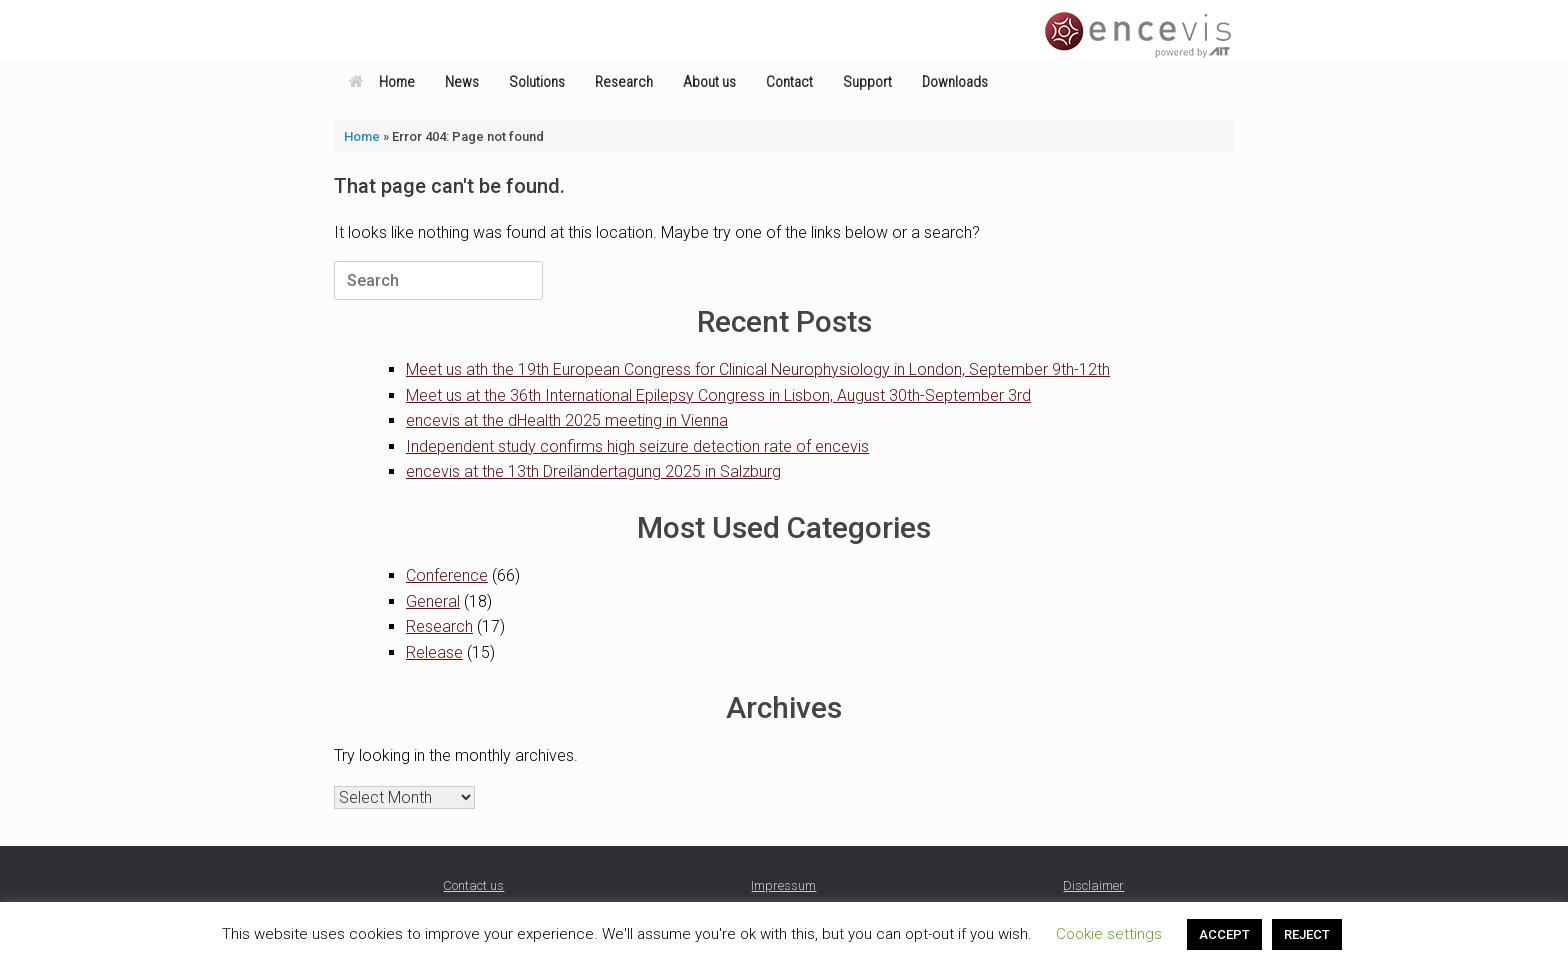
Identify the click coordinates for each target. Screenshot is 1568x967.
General (433, 601)
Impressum (783, 885)
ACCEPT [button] (1224, 934)
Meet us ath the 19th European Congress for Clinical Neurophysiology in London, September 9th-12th (758, 369)
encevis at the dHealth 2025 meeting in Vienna (567, 420)
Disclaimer (1093, 885)
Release (434, 652)
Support (867, 82)
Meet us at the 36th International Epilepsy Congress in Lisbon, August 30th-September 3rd (718, 395)
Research (624, 82)
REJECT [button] (1307, 934)
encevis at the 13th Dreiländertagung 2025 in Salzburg (593, 471)
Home (382, 82)
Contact (789, 82)
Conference (447, 575)
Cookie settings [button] (1109, 934)
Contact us (473, 885)
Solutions (537, 82)
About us (709, 82)
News (462, 82)
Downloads (955, 82)
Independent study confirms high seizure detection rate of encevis (637, 446)
